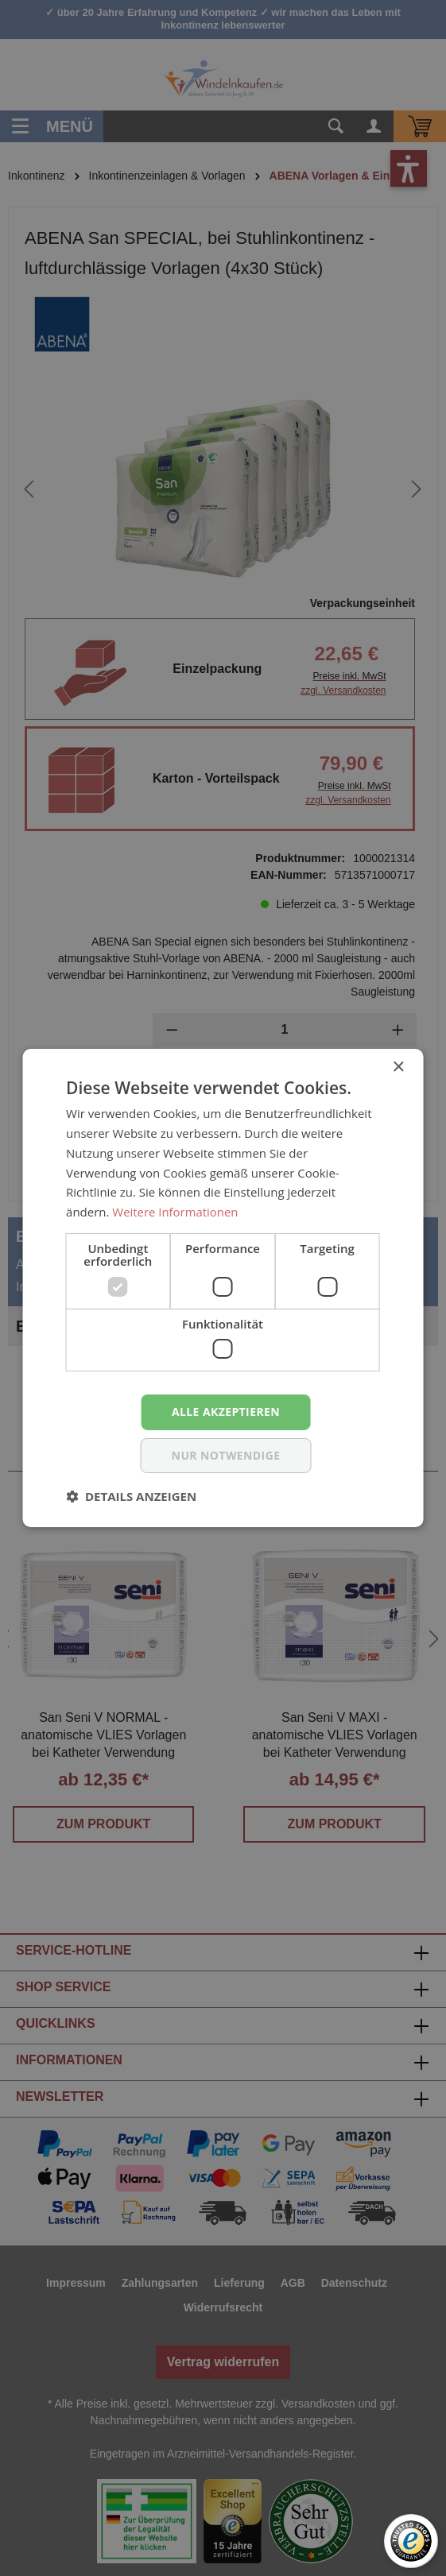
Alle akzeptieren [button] (226, 1411)
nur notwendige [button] (226, 1455)
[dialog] (223, 1288)
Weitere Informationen (175, 1212)
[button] (131, 1496)
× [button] (398, 1067)
